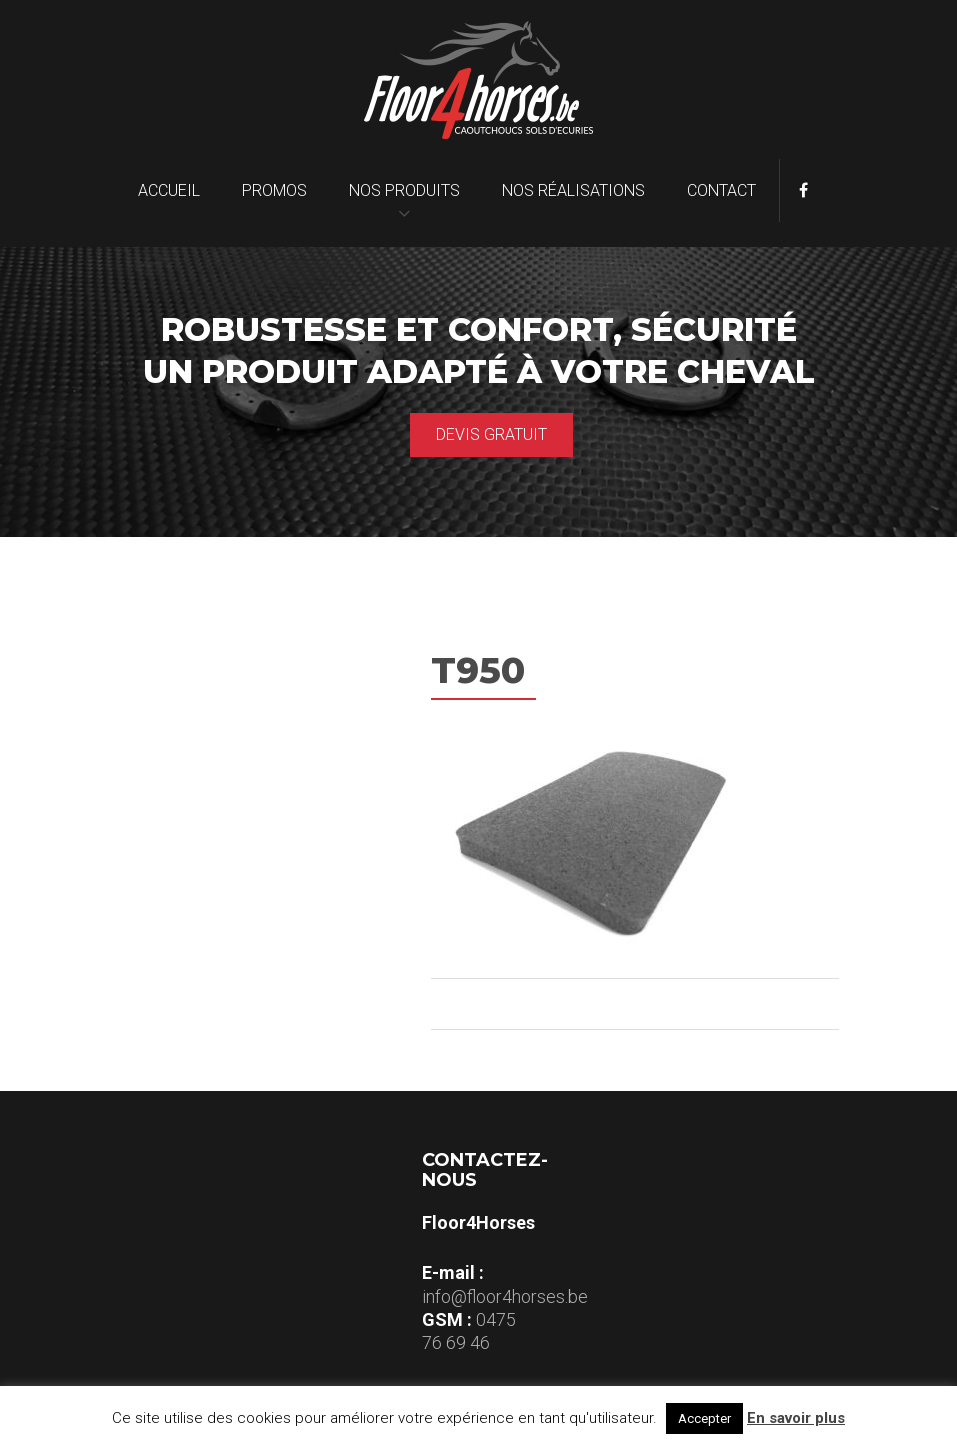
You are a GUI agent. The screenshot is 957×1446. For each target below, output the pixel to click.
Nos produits (404, 190)
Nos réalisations (573, 190)
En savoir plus (796, 1418)
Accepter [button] (704, 1418)
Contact (721, 190)
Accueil (169, 190)
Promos (274, 190)
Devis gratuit (491, 434)
